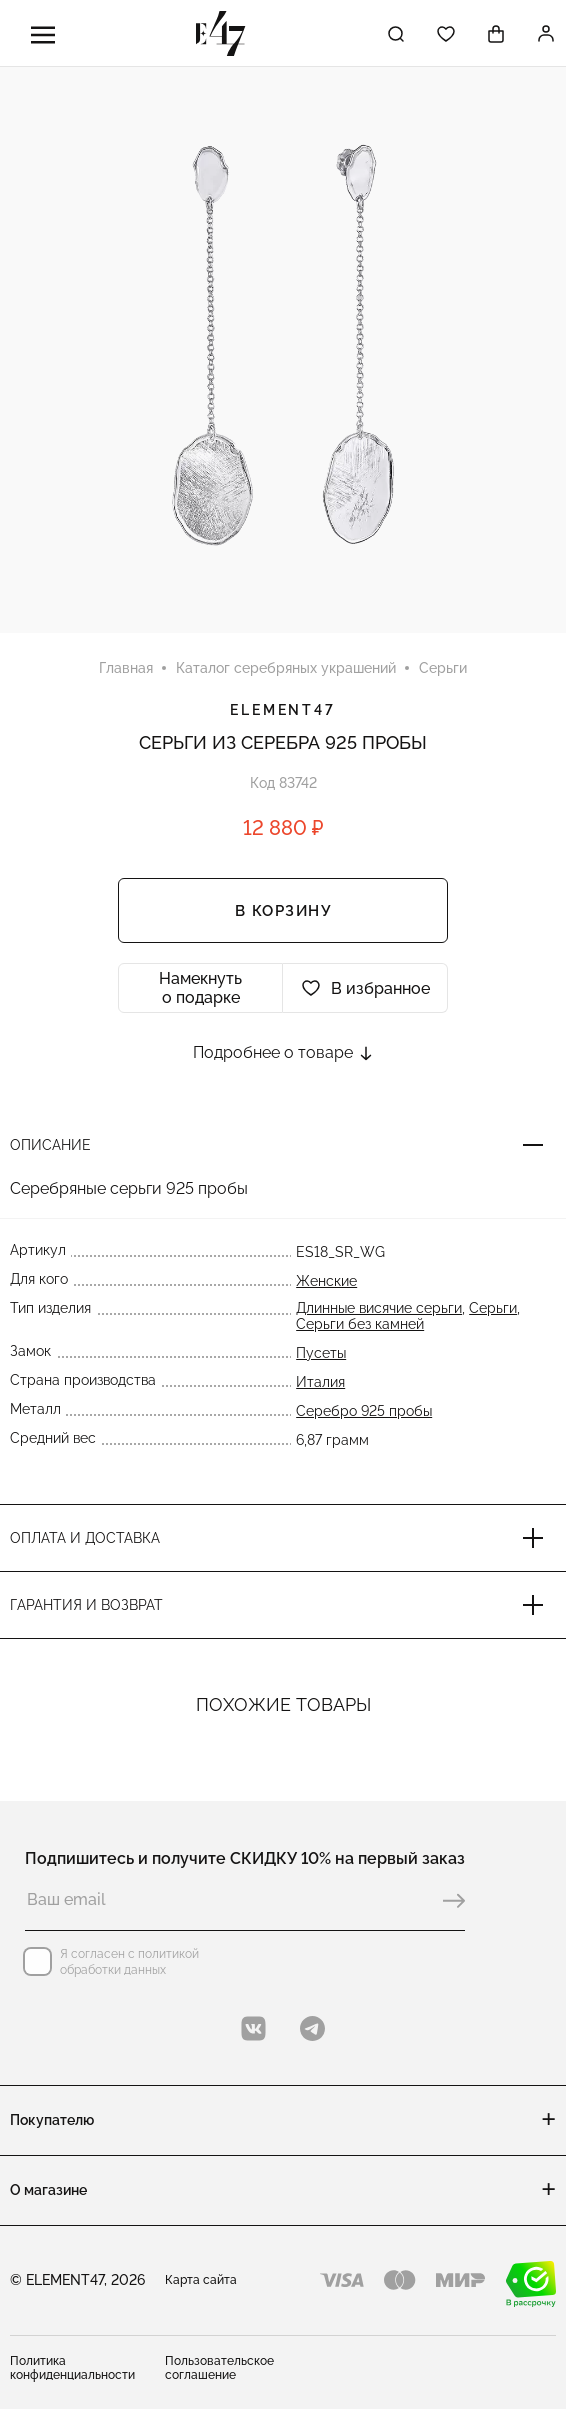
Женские (326, 1281)
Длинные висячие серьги (379, 1308)
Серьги (493, 1308)
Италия (320, 1382)
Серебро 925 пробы (364, 1411)
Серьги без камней (360, 1324)
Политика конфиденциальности (72, 2368)
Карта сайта (201, 2280)
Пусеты (321, 1353)
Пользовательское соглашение (219, 2368)
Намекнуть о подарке (200, 988)
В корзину (283, 911)
